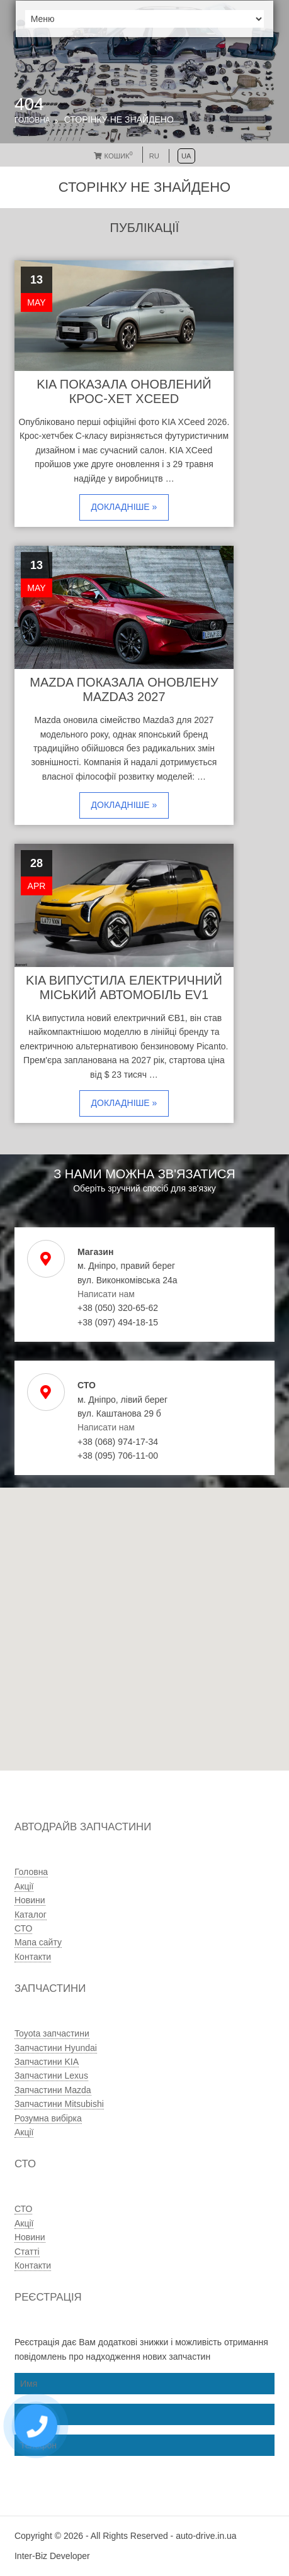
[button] (108, 1675)
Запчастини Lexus (51, 2075)
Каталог (30, 1915)
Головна (32, 120)
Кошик (113, 156)
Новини (29, 1900)
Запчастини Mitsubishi (59, 2104)
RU (154, 156)
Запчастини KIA (46, 2062)
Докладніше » (124, 507)
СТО (23, 1928)
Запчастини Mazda (52, 2090)
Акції (23, 1886)
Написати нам (106, 1294)
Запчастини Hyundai (55, 2048)
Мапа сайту (38, 1942)
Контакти (32, 1957)
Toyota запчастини (51, 2033)
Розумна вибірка (48, 2118)
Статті (27, 2252)
